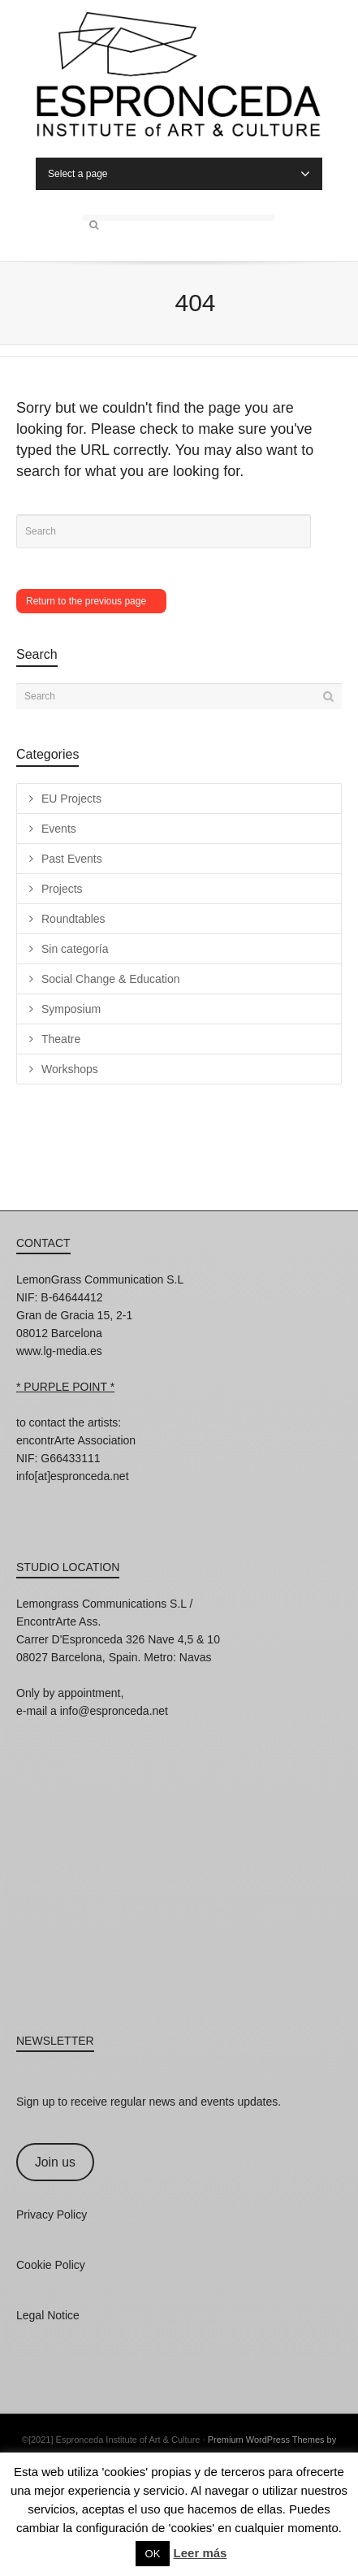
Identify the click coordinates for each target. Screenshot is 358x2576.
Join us (55, 2162)
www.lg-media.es (59, 1350)
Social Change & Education (110, 978)
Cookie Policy (50, 2264)
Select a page (179, 174)
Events (58, 828)
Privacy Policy (51, 2214)
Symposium (71, 1008)
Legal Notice (48, 2315)
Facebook (65, 1498)
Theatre (60, 1039)
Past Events (71, 858)
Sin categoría (75, 948)
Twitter (101, 1498)
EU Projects (71, 798)
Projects (62, 888)
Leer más (200, 2553)
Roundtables (73, 918)
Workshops (69, 1069)
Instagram (29, 1498)
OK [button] (153, 2554)
